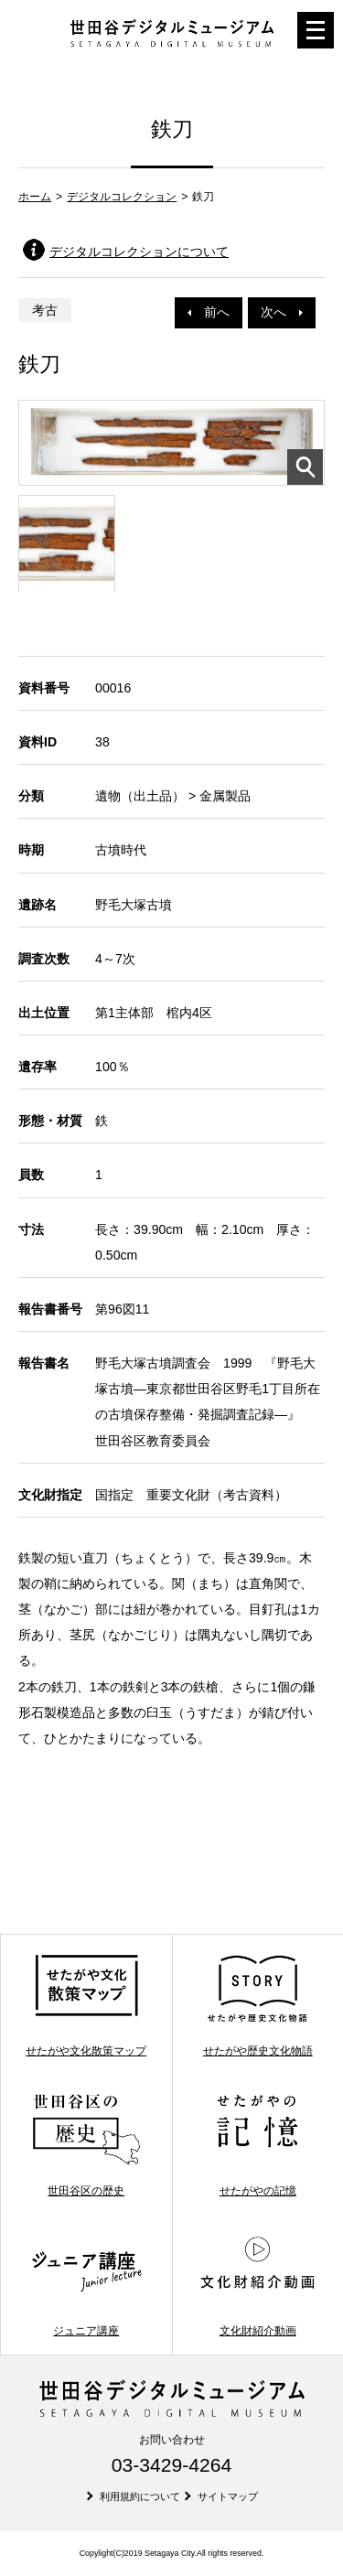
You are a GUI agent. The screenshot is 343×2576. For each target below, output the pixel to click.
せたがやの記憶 (257, 2144)
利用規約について (140, 2496)
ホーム (34, 196)
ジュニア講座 (86, 2284)
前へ (209, 312)
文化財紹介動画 (257, 2284)
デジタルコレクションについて (139, 251)
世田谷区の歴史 (86, 2144)
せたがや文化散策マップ (86, 2004)
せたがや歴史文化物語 (257, 2004)
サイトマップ (228, 2496)
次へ (282, 312)
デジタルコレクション (122, 196)
